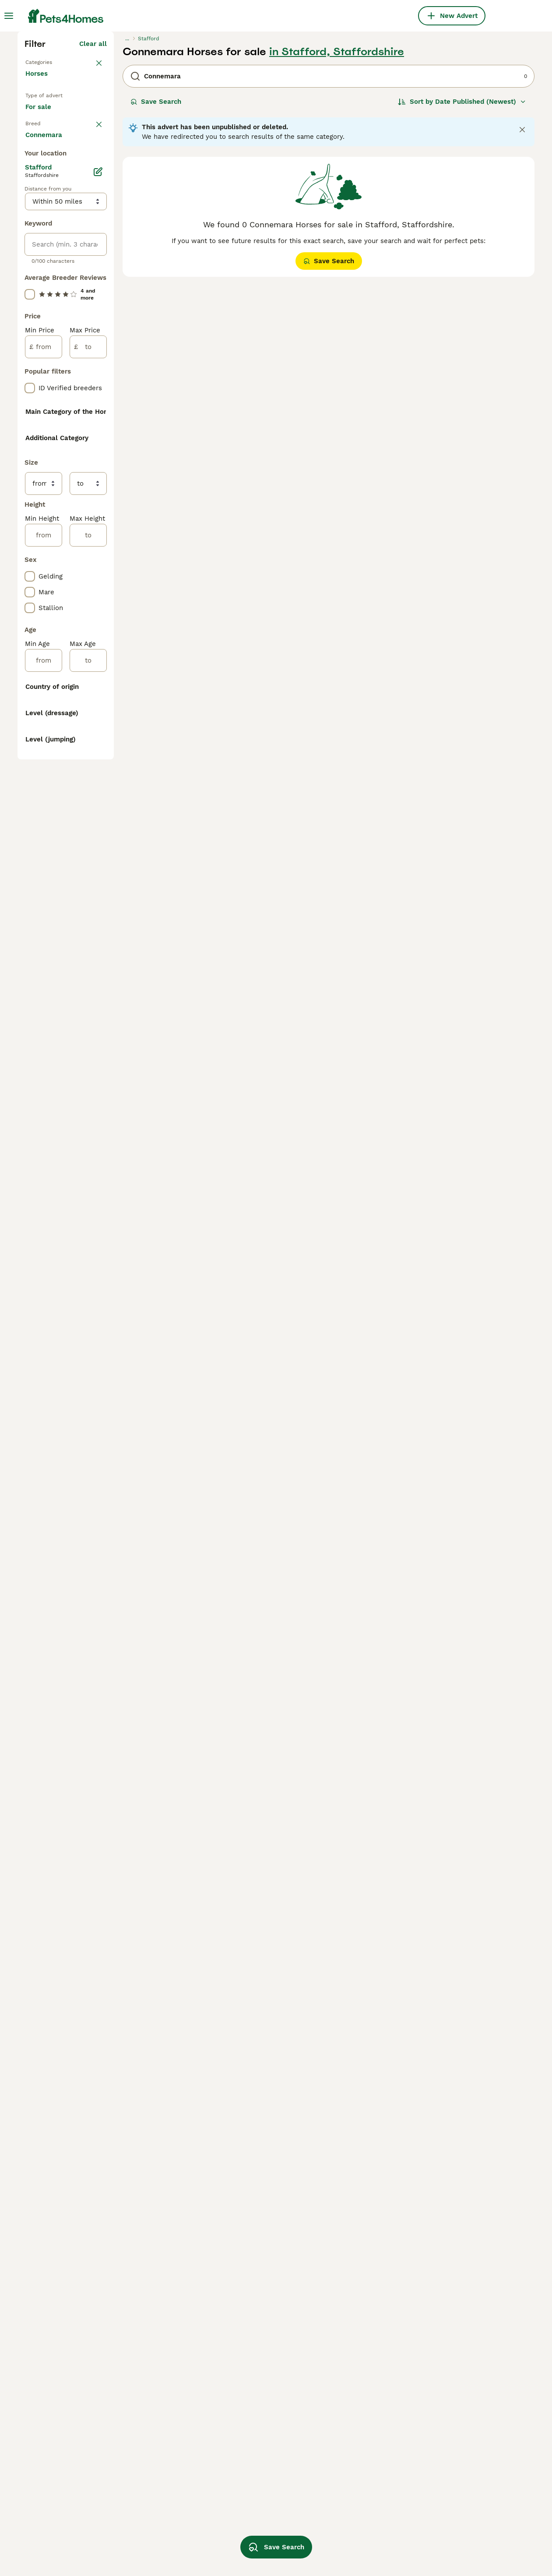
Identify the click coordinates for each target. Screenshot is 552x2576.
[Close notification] (522, 282)
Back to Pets (46, 214)
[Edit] (98, 527)
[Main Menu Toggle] (9, 16)
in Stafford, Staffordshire (336, 204)
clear (99, 292)
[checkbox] (30, 334)
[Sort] (462, 254)
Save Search (155, 254)
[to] (88, 702)
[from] (43, 702)
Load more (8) (84, 1570)
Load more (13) (82, 974)
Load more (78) (82, 491)
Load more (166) (80, 1505)
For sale (45, 270)
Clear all (93, 196)
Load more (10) (82, 1634)
